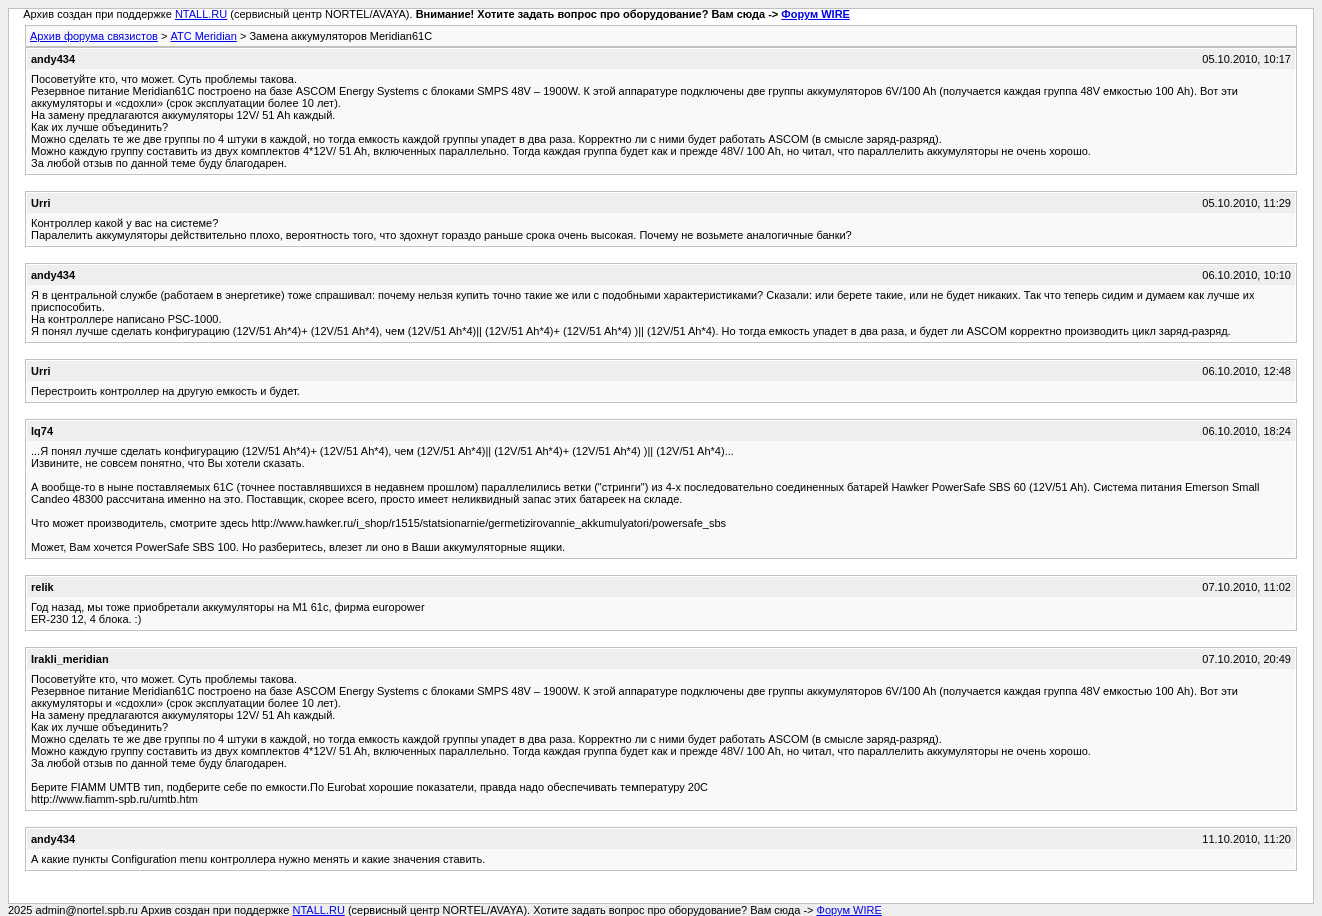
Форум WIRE (815, 14)
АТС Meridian (203, 36)
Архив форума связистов (94, 36)
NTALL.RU (201, 14)
